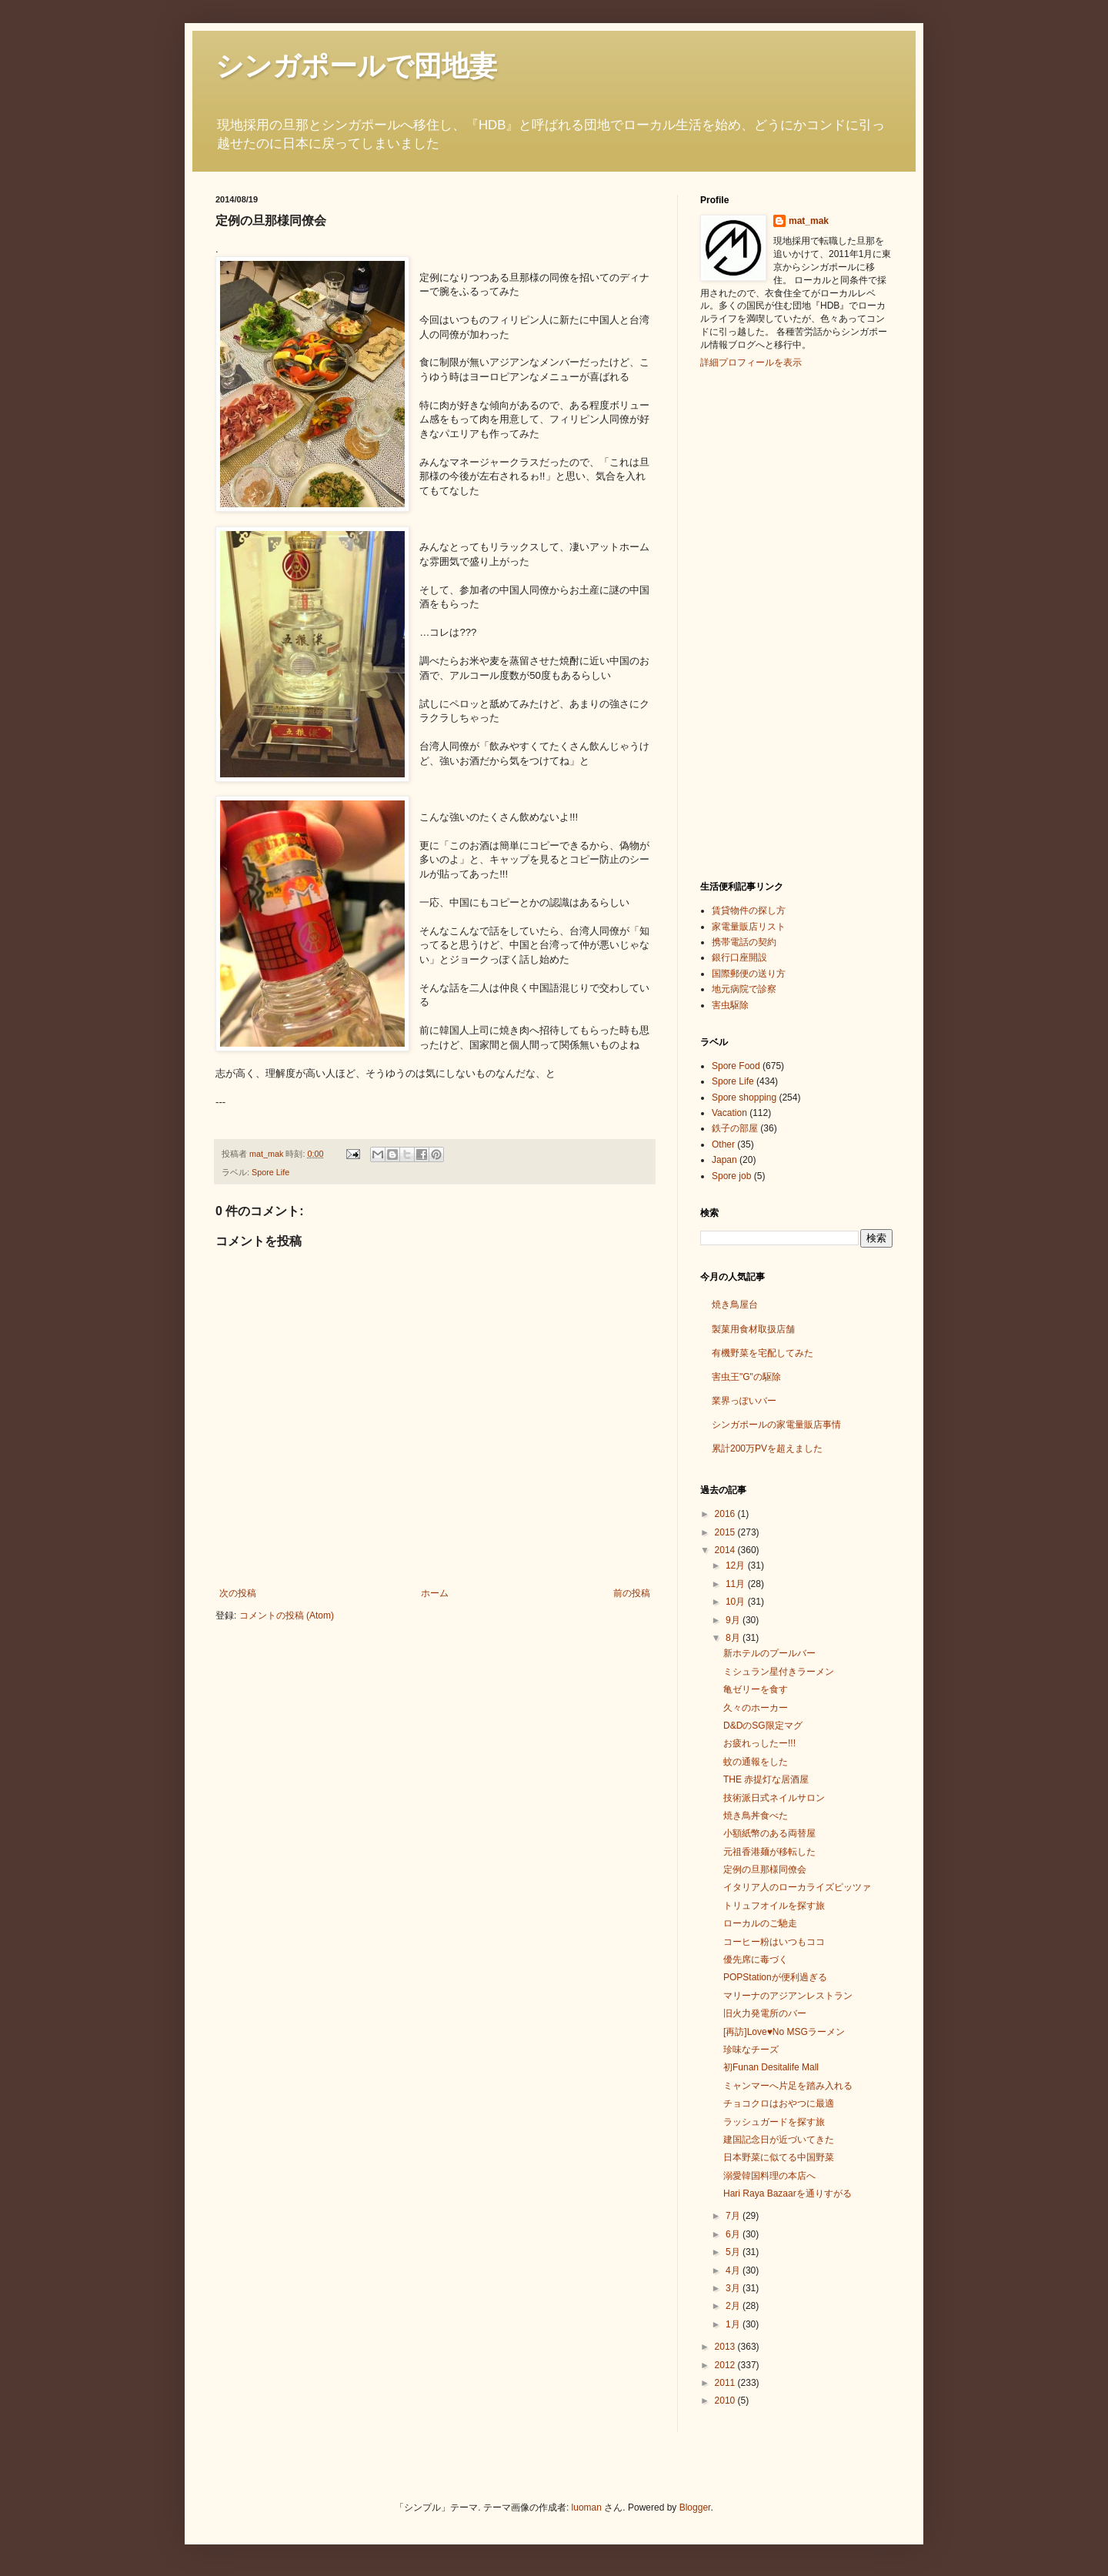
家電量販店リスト (749, 926)
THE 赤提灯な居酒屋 (766, 1779)
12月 (737, 1565)
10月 (737, 1601)
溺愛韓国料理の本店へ (769, 2175)
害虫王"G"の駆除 (746, 1377)
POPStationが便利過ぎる (775, 1977)
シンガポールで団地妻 (356, 66)
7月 (734, 2215)
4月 (734, 2270)
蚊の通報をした (755, 1761)
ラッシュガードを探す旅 (774, 2122)
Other (723, 1144)
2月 (734, 2305)
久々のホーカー (755, 1707)
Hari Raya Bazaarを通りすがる (787, 2193)
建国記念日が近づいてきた (778, 2139)
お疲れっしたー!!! (759, 1743)
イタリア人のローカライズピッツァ (797, 1887)
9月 (734, 1620)
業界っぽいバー (744, 1400)
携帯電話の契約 (744, 942)
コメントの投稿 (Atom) (286, 1615)
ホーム (435, 1593)
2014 (726, 1550)
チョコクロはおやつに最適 (778, 2103)
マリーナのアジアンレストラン (788, 1995)
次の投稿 (237, 1593)
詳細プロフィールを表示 (751, 362)
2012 (726, 2365)
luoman (587, 2507)
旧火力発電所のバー (764, 2013)
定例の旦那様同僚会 (764, 1869)
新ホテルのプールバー (769, 1653)
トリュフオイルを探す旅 (774, 1905)
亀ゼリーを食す (755, 1689)
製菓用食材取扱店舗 (753, 1329)
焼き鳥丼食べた (755, 1815)
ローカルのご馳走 (760, 1923)
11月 (737, 1584)
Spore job (731, 1176)
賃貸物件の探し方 (749, 910)
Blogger (695, 2507)
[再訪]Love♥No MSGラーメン (784, 2031)
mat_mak (809, 221)
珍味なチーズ (751, 2049)
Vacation (729, 1113)
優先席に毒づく (755, 1959)
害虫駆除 (730, 1005)
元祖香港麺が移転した (769, 1851)
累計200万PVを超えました (767, 1448)
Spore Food (736, 1066)
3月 (734, 2288)
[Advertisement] (761, 623)
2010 (726, 2400)
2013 (726, 2346)
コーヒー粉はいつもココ (774, 1941)
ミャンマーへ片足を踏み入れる (788, 2085)
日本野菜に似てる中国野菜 (778, 2157)
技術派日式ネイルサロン (774, 1798)
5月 (734, 2252)
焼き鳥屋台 (735, 1304)
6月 (734, 2234)
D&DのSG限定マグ (763, 1725)
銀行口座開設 (739, 957)
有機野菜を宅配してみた (762, 1353)
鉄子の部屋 (735, 1128)
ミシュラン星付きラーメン (778, 1671)
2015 (726, 1532)
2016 (726, 1514)
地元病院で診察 (744, 989)
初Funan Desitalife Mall (771, 2067)
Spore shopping (744, 1097)
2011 (726, 2382)
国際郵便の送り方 (749, 973)
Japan (724, 1159)
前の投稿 (631, 1593)
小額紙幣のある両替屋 (769, 1833)
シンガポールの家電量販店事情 (776, 1424)
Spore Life (270, 1172)
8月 (734, 1637)
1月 (734, 2324)
